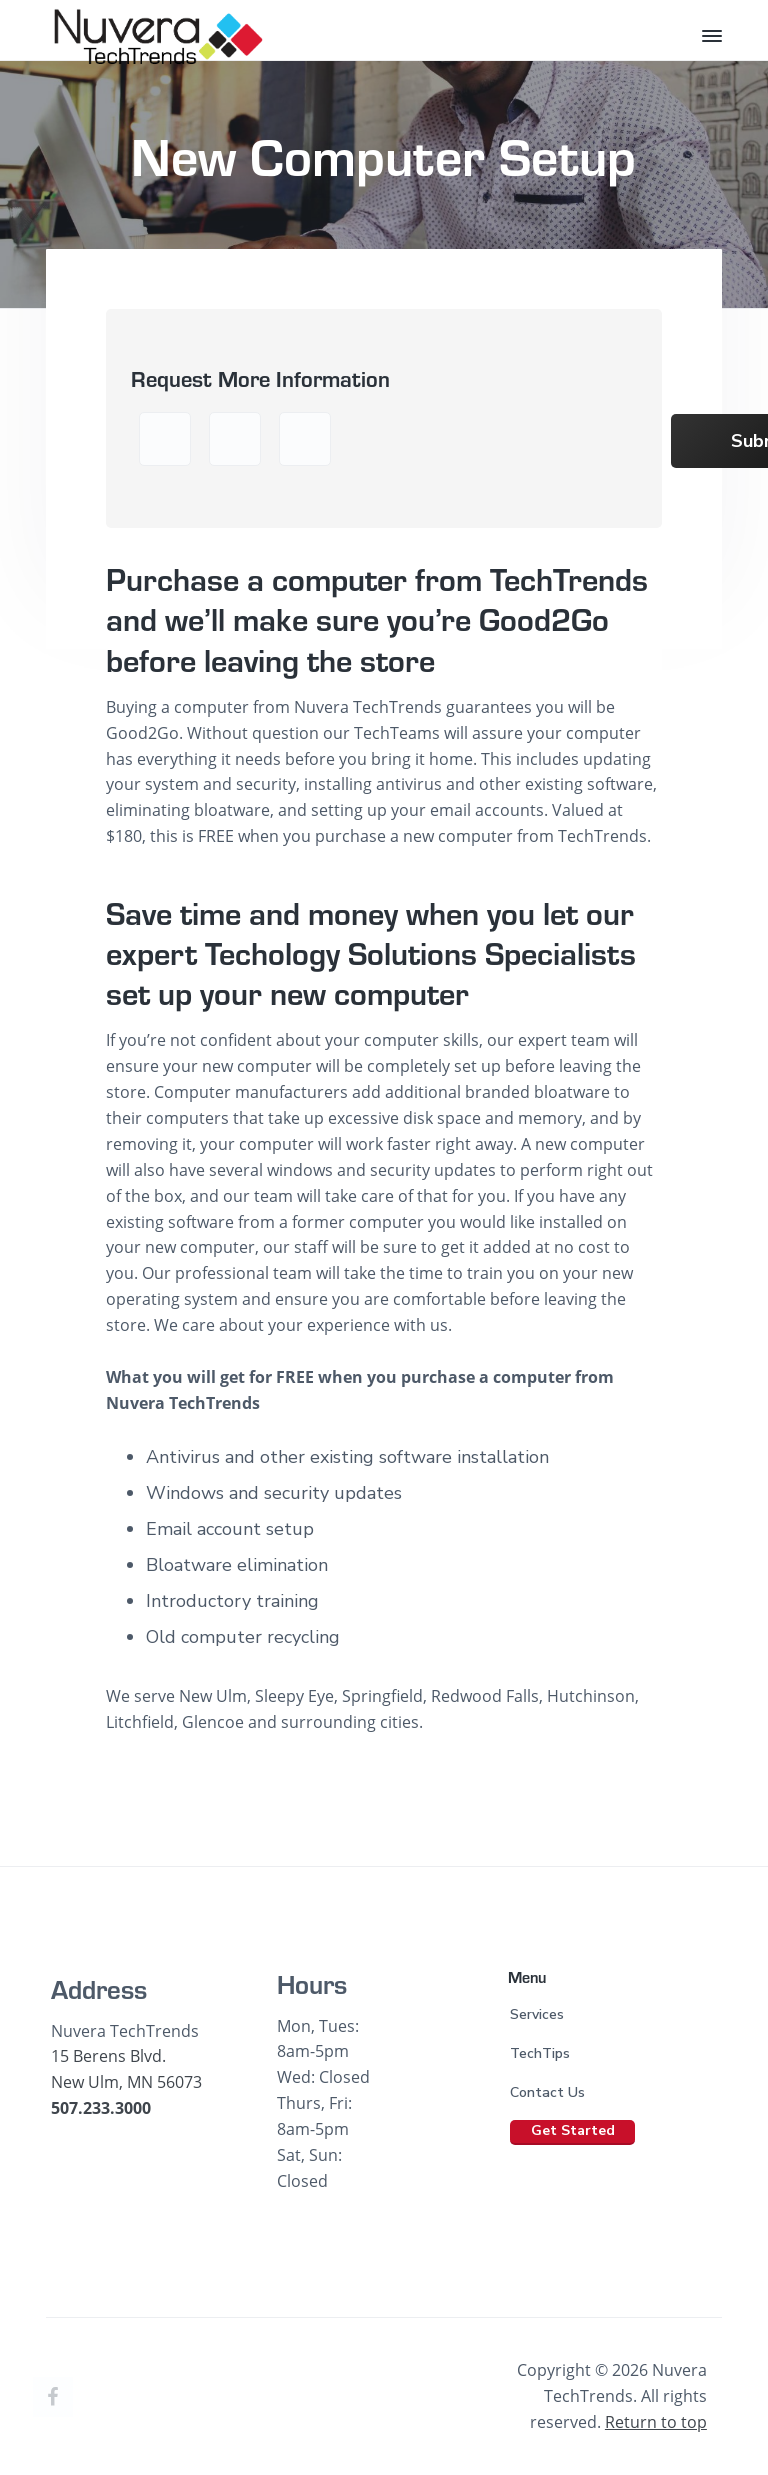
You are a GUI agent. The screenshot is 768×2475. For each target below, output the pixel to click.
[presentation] (501, 448)
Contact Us (547, 2092)
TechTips (540, 2053)
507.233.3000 (101, 2108)
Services (537, 2014)
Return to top (656, 2422)
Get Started (573, 2130)
